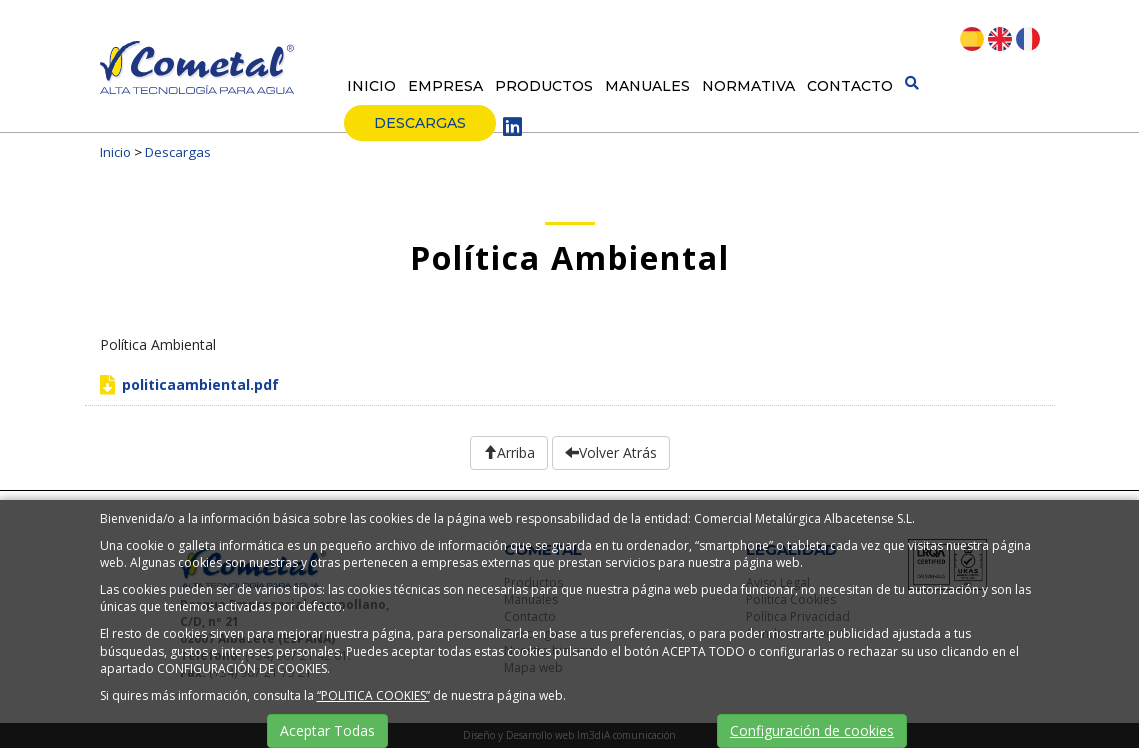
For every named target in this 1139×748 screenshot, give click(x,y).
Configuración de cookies (812, 730)
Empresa (445, 86)
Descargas (420, 123)
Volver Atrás (611, 452)
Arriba (509, 452)
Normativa (748, 86)
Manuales (647, 86)
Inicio (371, 86)
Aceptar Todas (327, 730)
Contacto (850, 86)
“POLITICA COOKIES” (373, 695)
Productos (544, 86)
